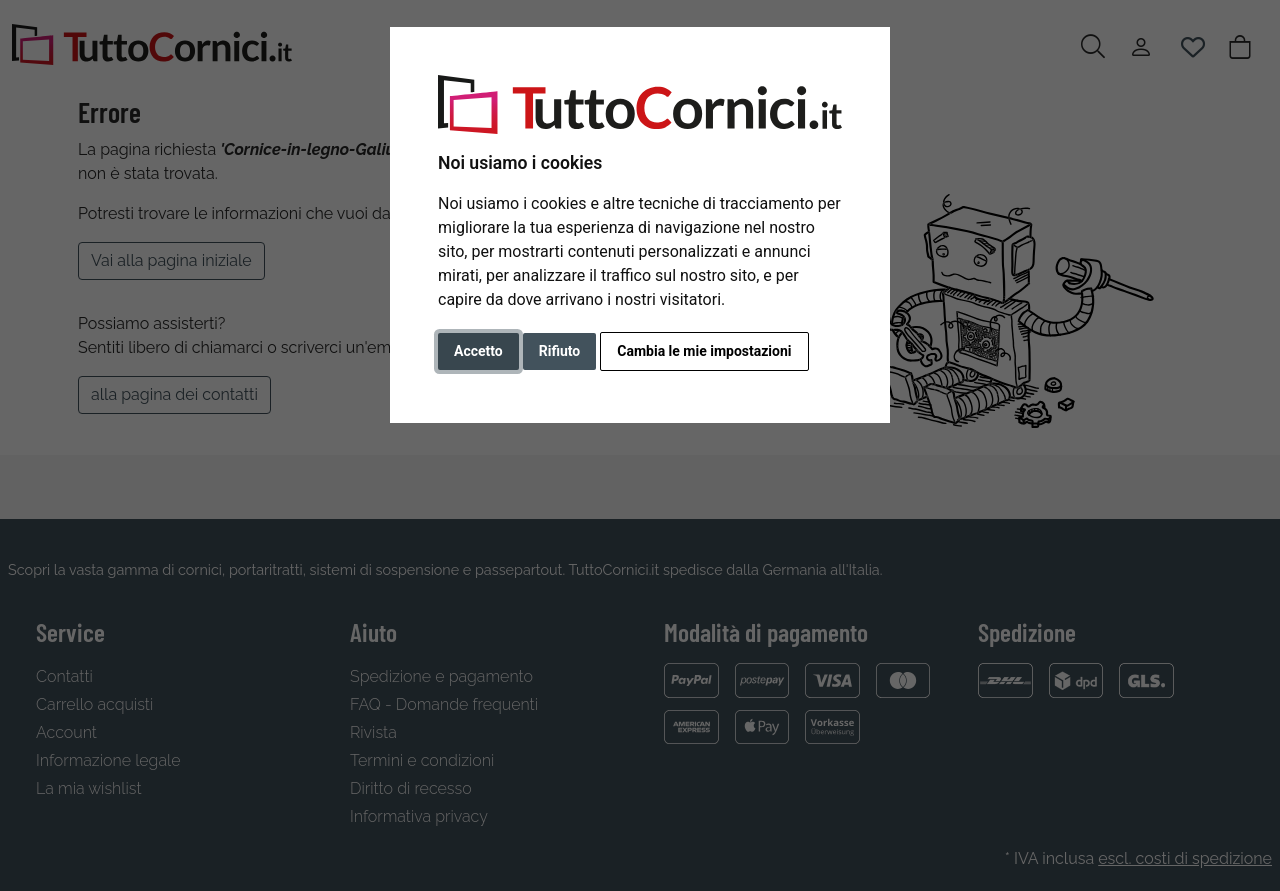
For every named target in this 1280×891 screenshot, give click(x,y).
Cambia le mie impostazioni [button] (704, 351)
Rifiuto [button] (560, 351)
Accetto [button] (478, 351)
